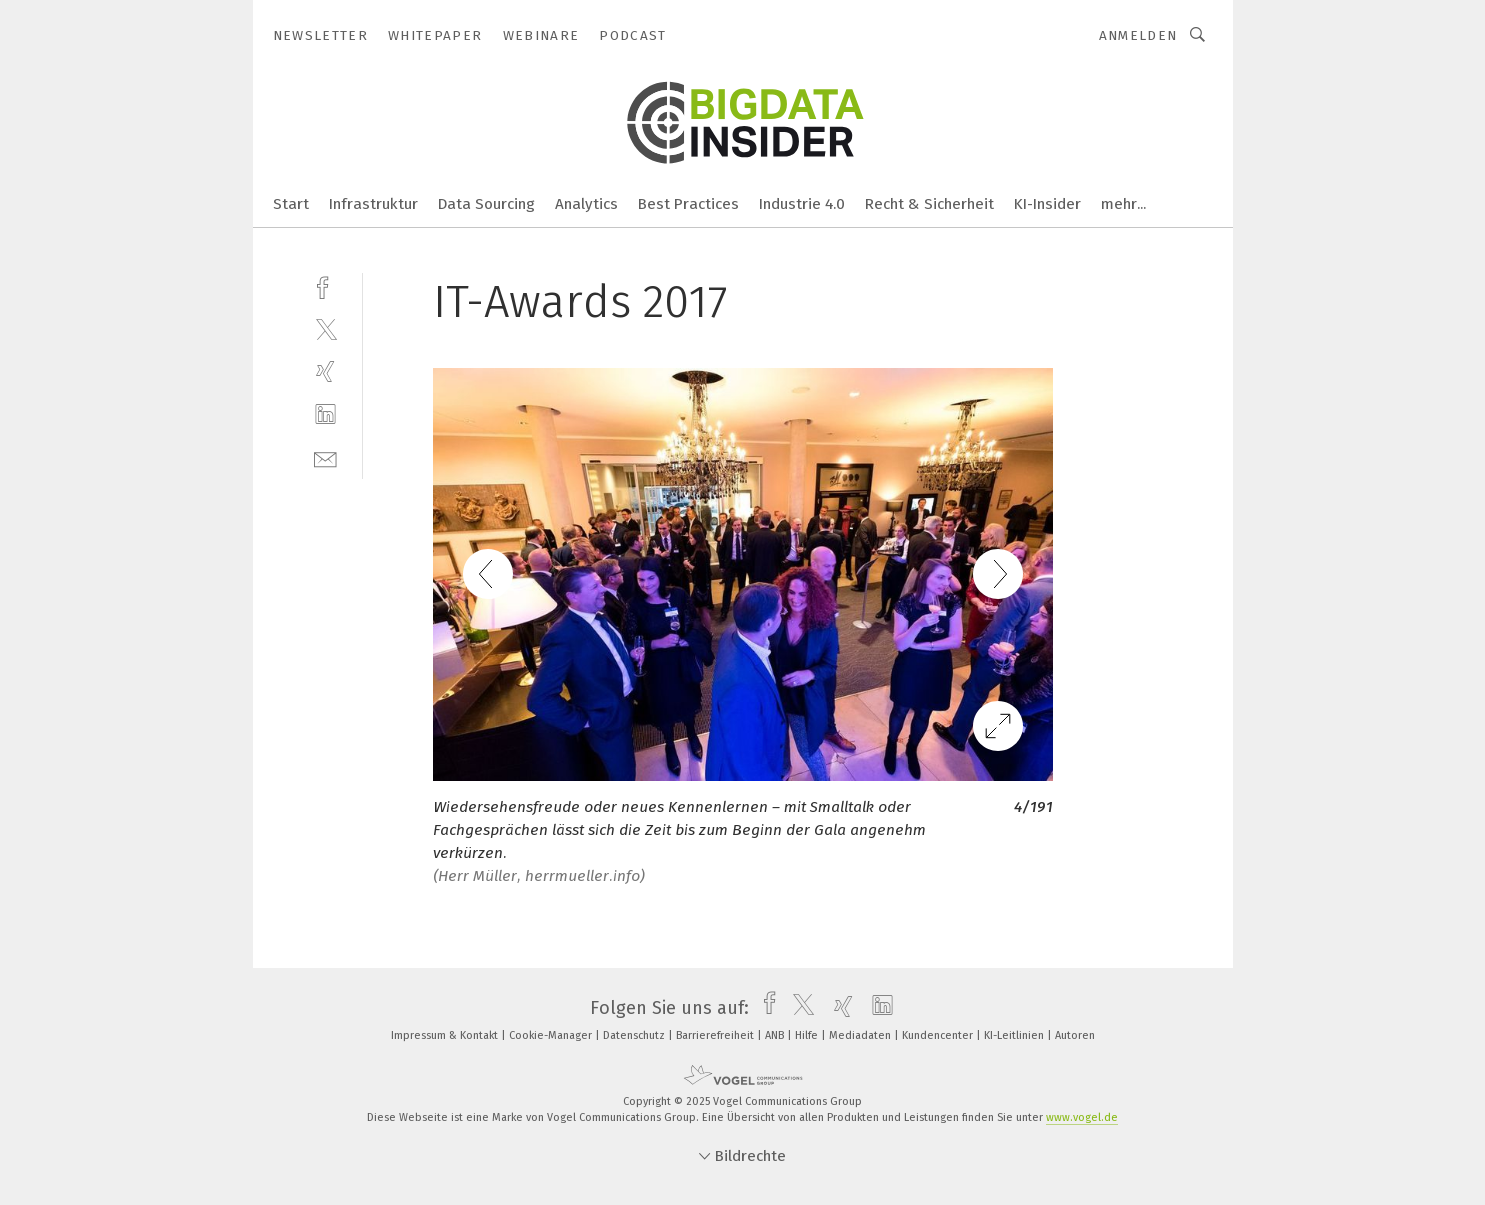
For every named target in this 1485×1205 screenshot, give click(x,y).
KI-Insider (1047, 204)
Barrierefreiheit (716, 1035)
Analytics (586, 204)
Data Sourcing (486, 204)
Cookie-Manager (552, 1035)
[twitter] (325, 328)
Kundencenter (939, 1035)
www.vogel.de (1082, 1117)
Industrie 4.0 (802, 204)
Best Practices (688, 204)
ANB (776, 1035)
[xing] (325, 371)
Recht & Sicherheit (929, 204)
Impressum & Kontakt (446, 1035)
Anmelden (1138, 35)
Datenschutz (635, 1035)
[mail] (325, 457)
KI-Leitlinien (1015, 1035)
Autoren (1075, 1035)
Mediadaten (861, 1035)
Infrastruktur (373, 204)
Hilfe (808, 1035)
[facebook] (325, 285)
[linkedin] (325, 414)
